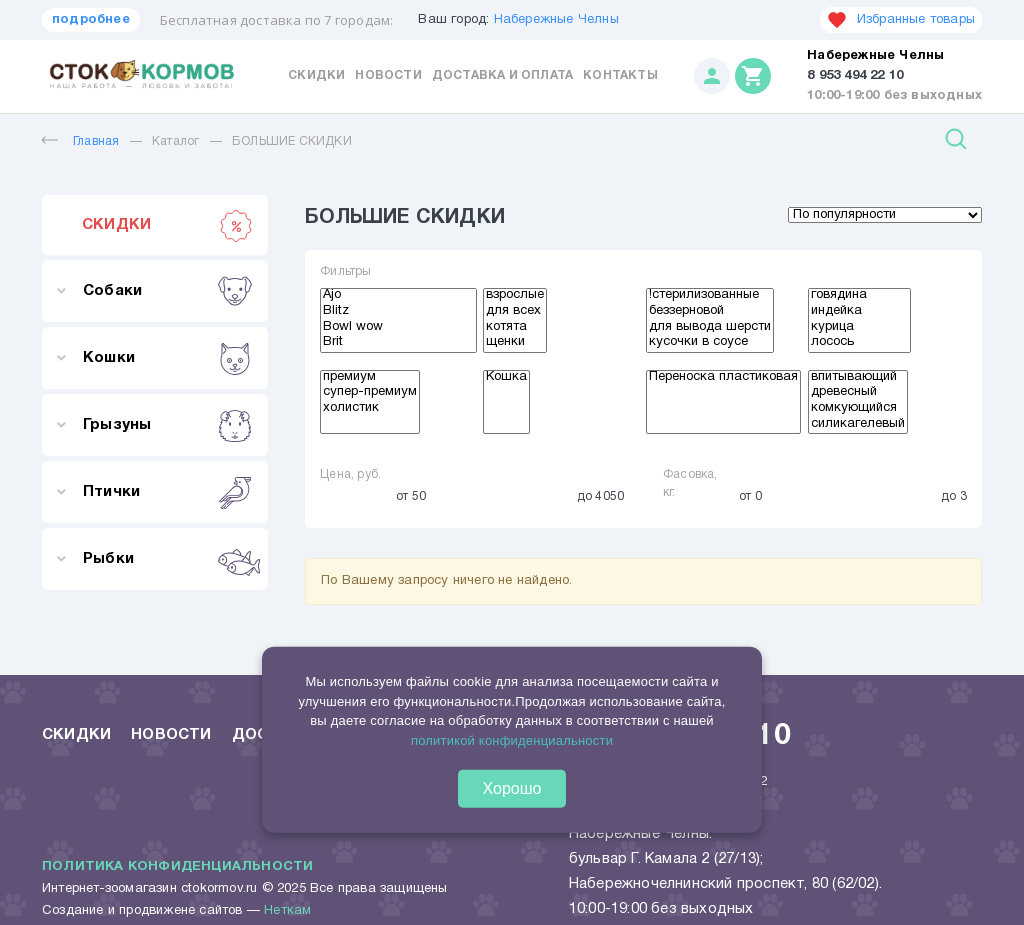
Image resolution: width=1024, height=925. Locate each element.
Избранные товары (901, 20)
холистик (370, 410)
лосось (859, 344)
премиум (370, 379)
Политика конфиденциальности (177, 867)
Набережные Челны (556, 20)
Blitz (398, 313)
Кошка (506, 379)
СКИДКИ (167, 225)
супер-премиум (370, 394)
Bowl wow (398, 329)
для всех (515, 313)
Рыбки (167, 559)
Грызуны (167, 425)
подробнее (91, 20)
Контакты (620, 75)
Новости (388, 75)
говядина (859, 297)
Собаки (167, 291)
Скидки (316, 75)
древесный (858, 394)
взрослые (515, 297)
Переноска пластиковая (723, 379)
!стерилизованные (710, 297)
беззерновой (710, 313)
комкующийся (858, 410)
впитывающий (858, 379)
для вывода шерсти (710, 329)
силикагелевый (858, 426)
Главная (80, 141)
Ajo (398, 297)
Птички (167, 492)
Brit (398, 344)
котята (515, 329)
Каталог (175, 141)
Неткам (287, 911)
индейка (859, 313)
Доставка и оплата (502, 75)
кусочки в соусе (710, 344)
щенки (515, 344)
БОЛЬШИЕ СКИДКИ (292, 141)
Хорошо (512, 788)
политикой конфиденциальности (512, 739)
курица (859, 329)
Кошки (167, 358)
